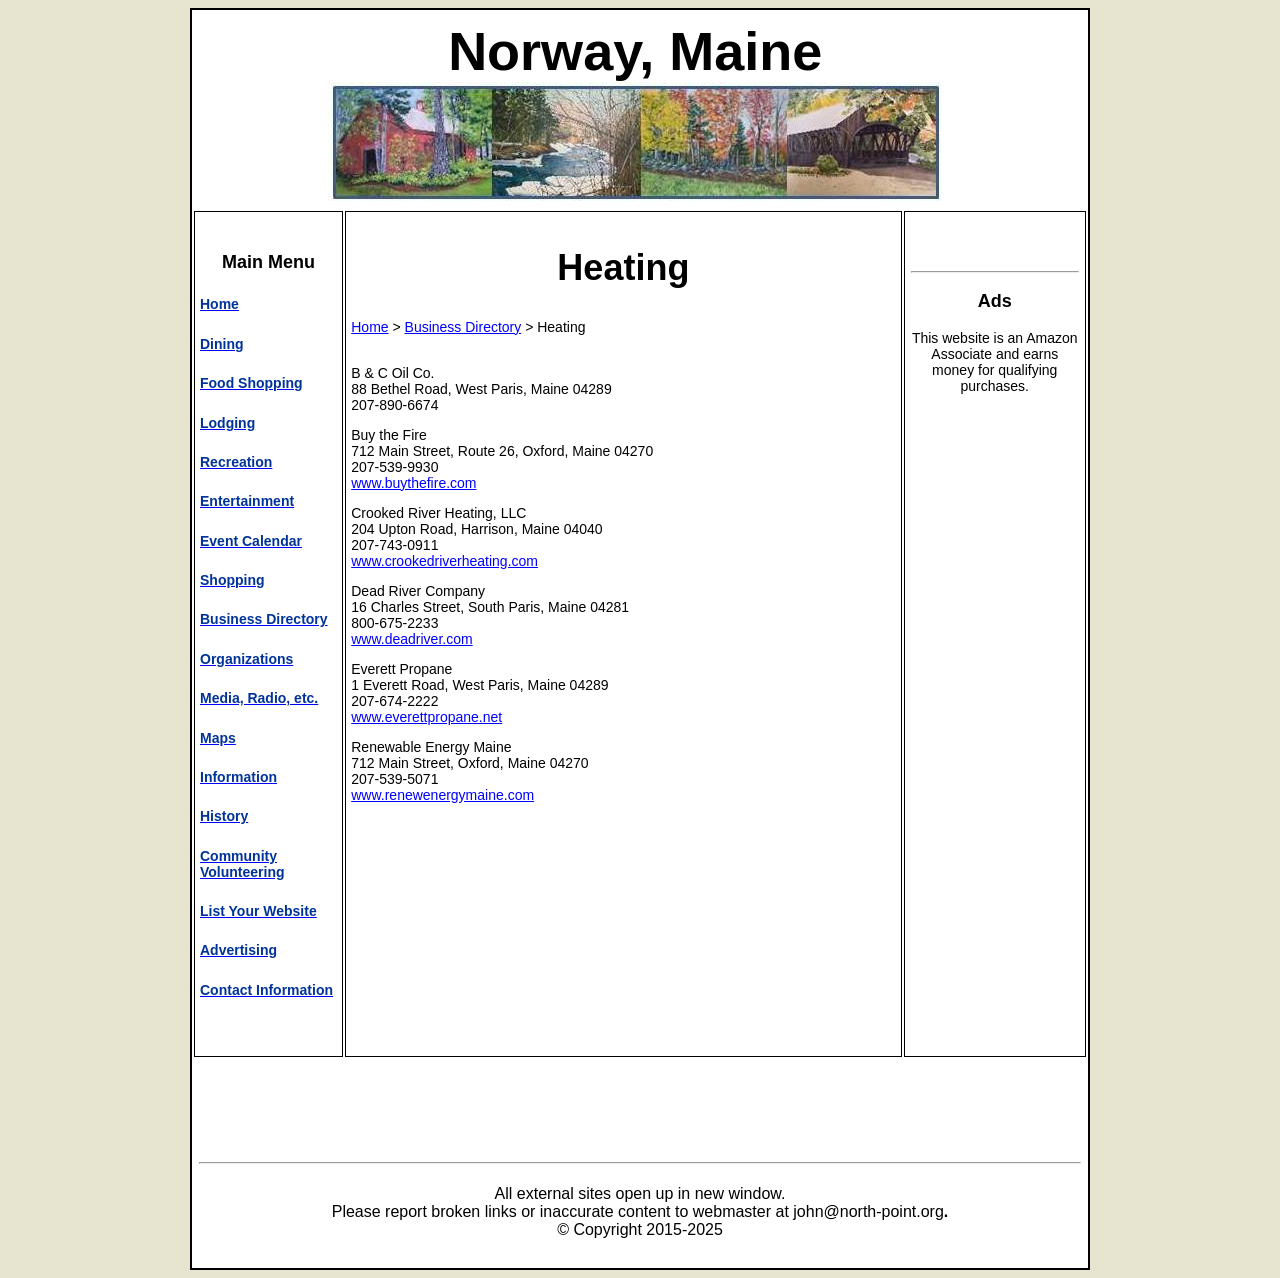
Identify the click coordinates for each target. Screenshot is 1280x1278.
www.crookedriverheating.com (444, 561)
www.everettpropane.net (426, 717)
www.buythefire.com (413, 483)
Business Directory (463, 327)
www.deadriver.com (411, 639)
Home (369, 327)
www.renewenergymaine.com (442, 795)
